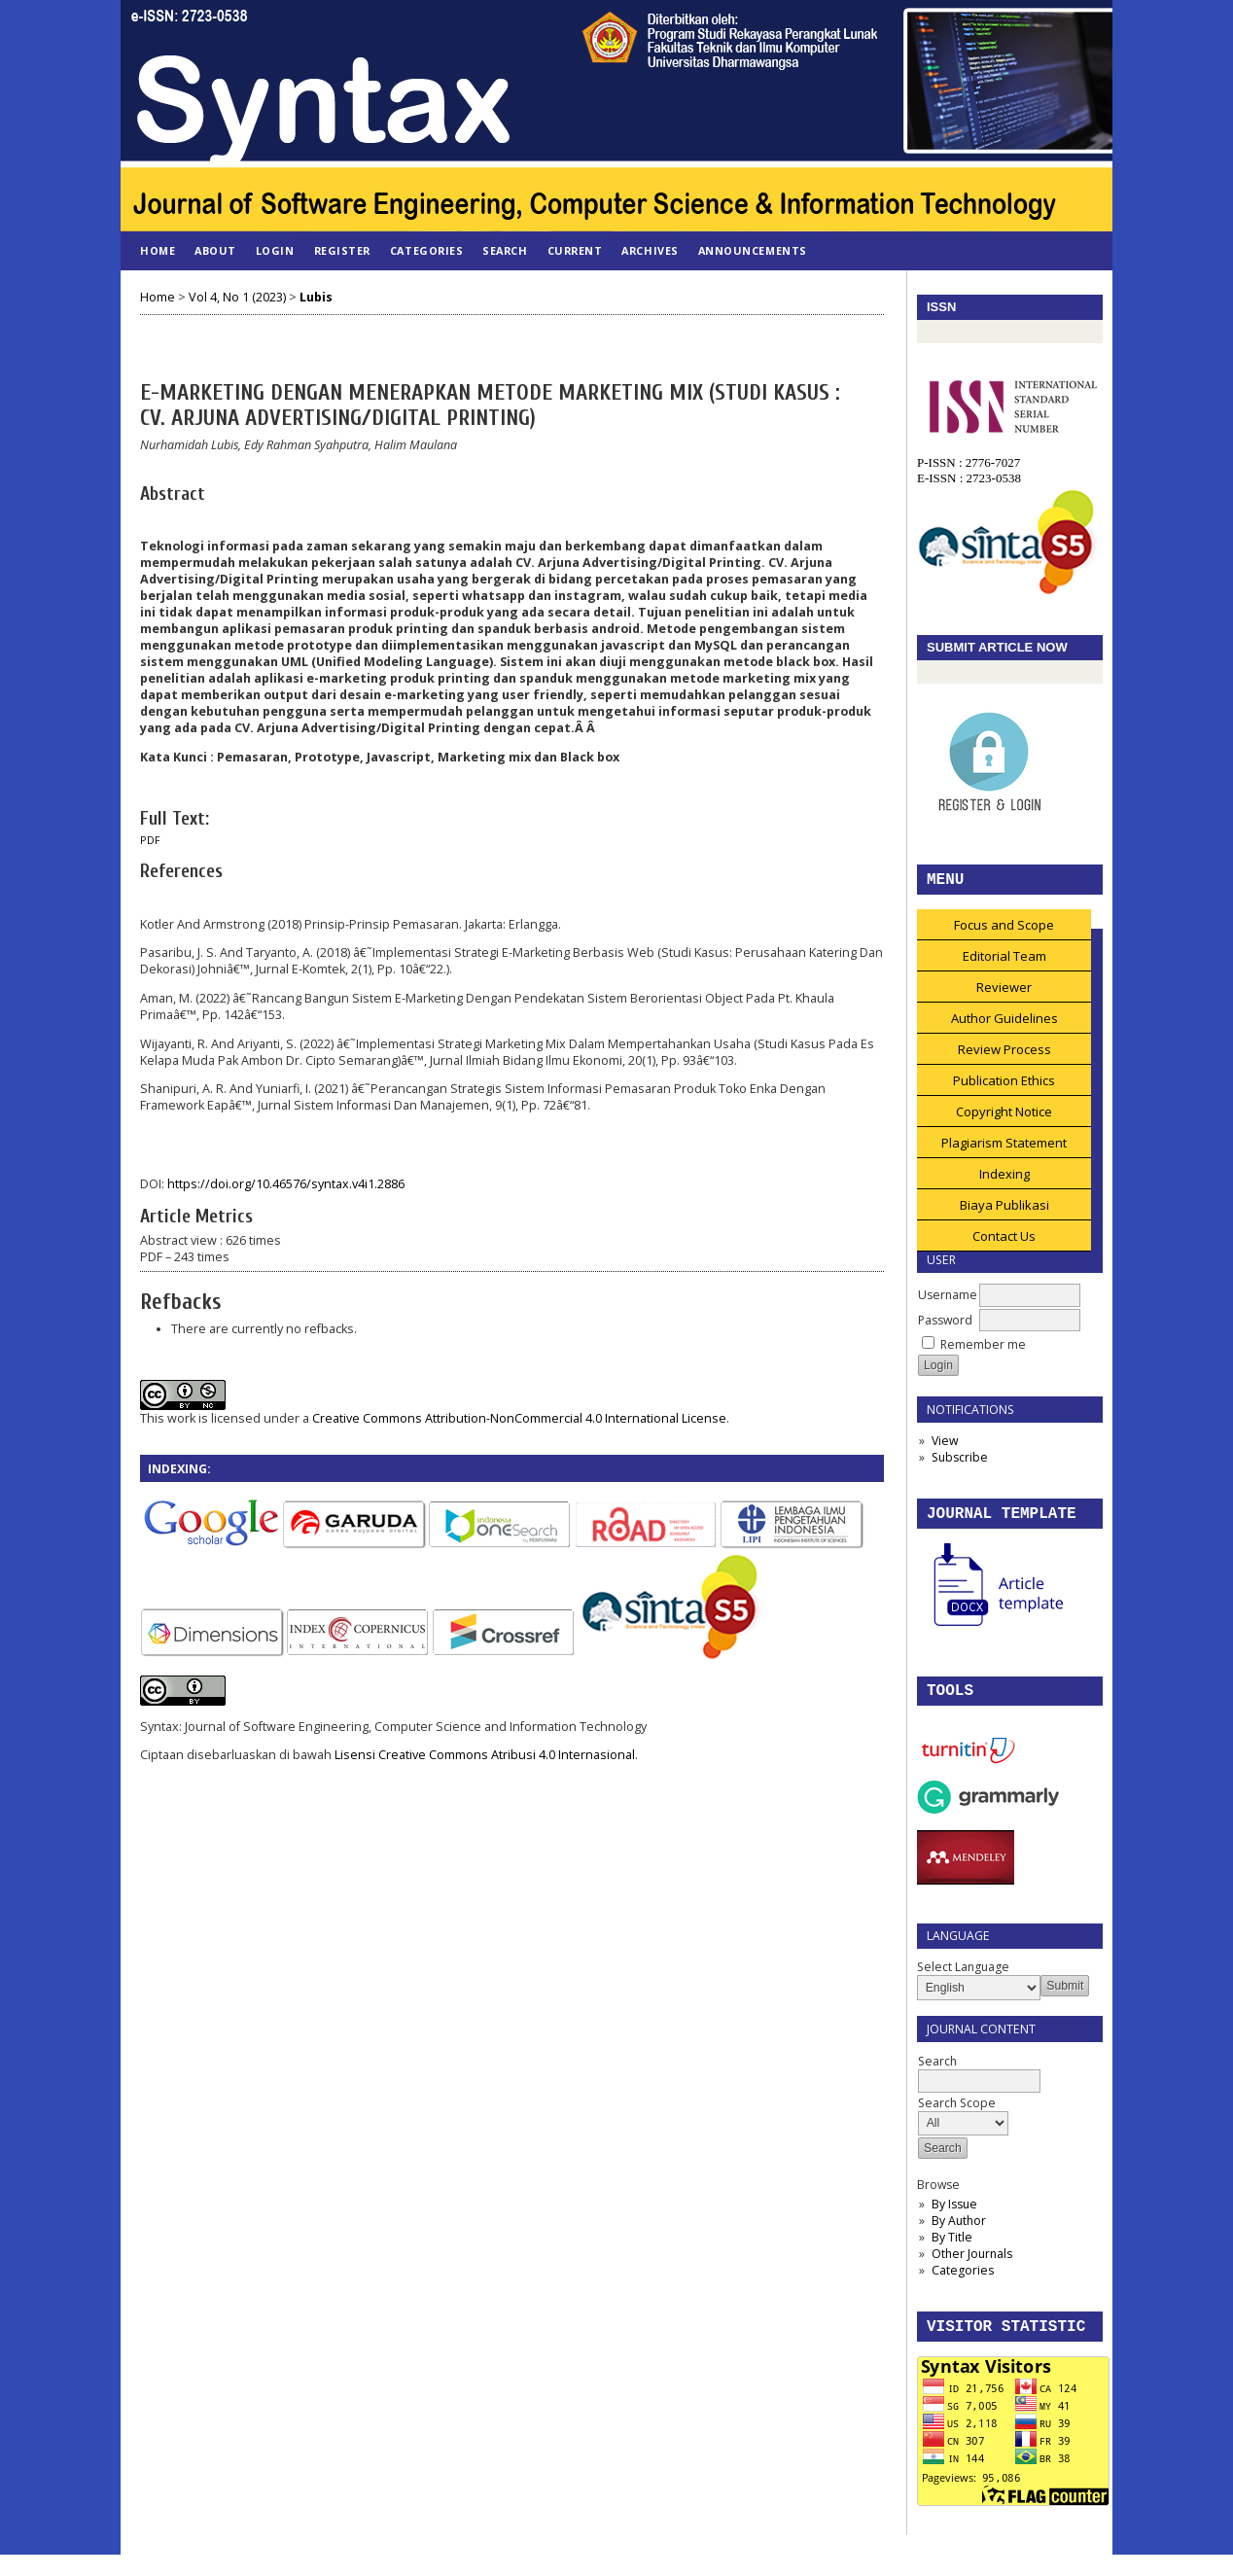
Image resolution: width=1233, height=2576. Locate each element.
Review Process (1004, 1059)
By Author (959, 2238)
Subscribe (960, 1467)
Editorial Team (1004, 965)
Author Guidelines (1004, 1028)
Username (947, 1304)
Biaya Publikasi (1004, 1214)
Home (157, 250)
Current (575, 250)
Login (275, 250)
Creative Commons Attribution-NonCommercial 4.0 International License (519, 1418)
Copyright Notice (1004, 1121)
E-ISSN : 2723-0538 (969, 481)
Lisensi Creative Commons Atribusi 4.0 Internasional (485, 1755)
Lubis (316, 297)
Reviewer (1004, 997)
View (945, 1450)
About (215, 250)
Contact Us (1004, 1245)
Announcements (752, 250)
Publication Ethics (1004, 1090)
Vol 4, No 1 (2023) (237, 297)
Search (504, 250)
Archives (649, 250)
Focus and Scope (1004, 934)
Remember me (983, 1354)
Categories (963, 2287)
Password (945, 1330)
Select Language (963, 1984)
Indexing (1004, 1183)
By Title (952, 2254)
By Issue (954, 2221)
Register (342, 250)
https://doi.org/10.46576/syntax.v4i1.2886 (286, 1184)
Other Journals (972, 2271)
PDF (150, 840)
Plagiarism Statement (1004, 1152)
